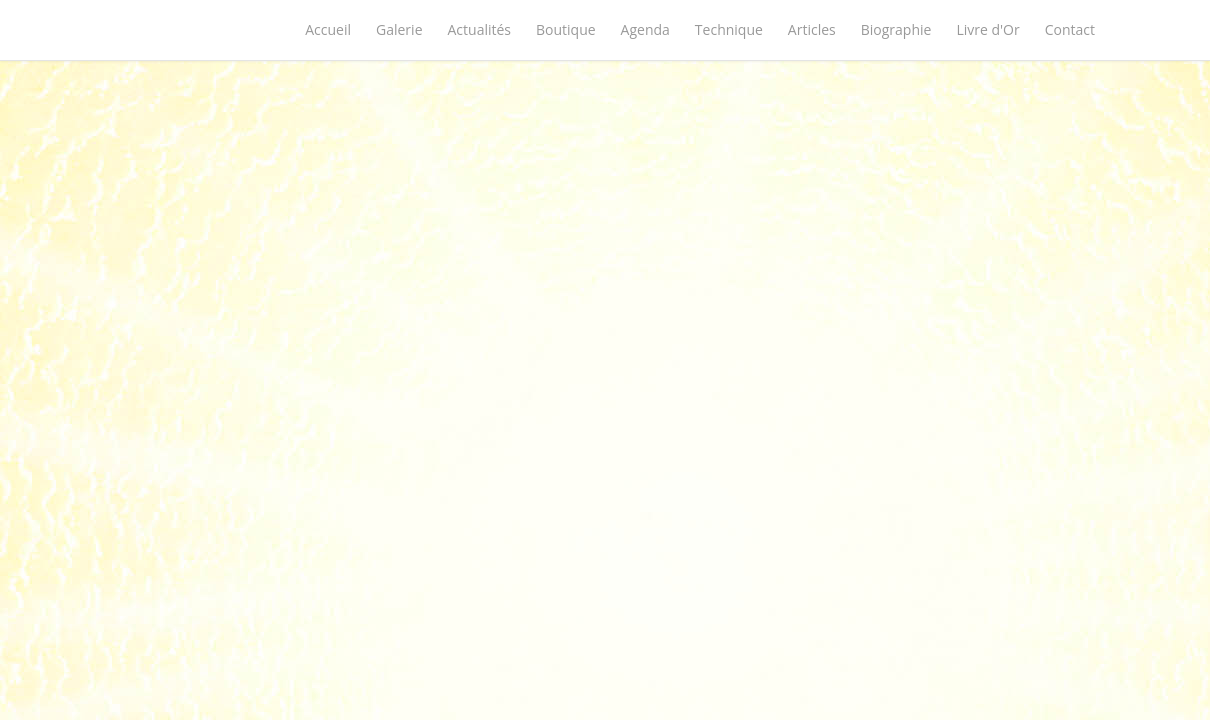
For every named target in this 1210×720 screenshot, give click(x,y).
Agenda (645, 29)
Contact (1070, 29)
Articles (812, 29)
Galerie (399, 29)
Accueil (328, 29)
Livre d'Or (987, 29)
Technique (729, 29)
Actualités (480, 29)
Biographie (896, 29)
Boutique (566, 29)
